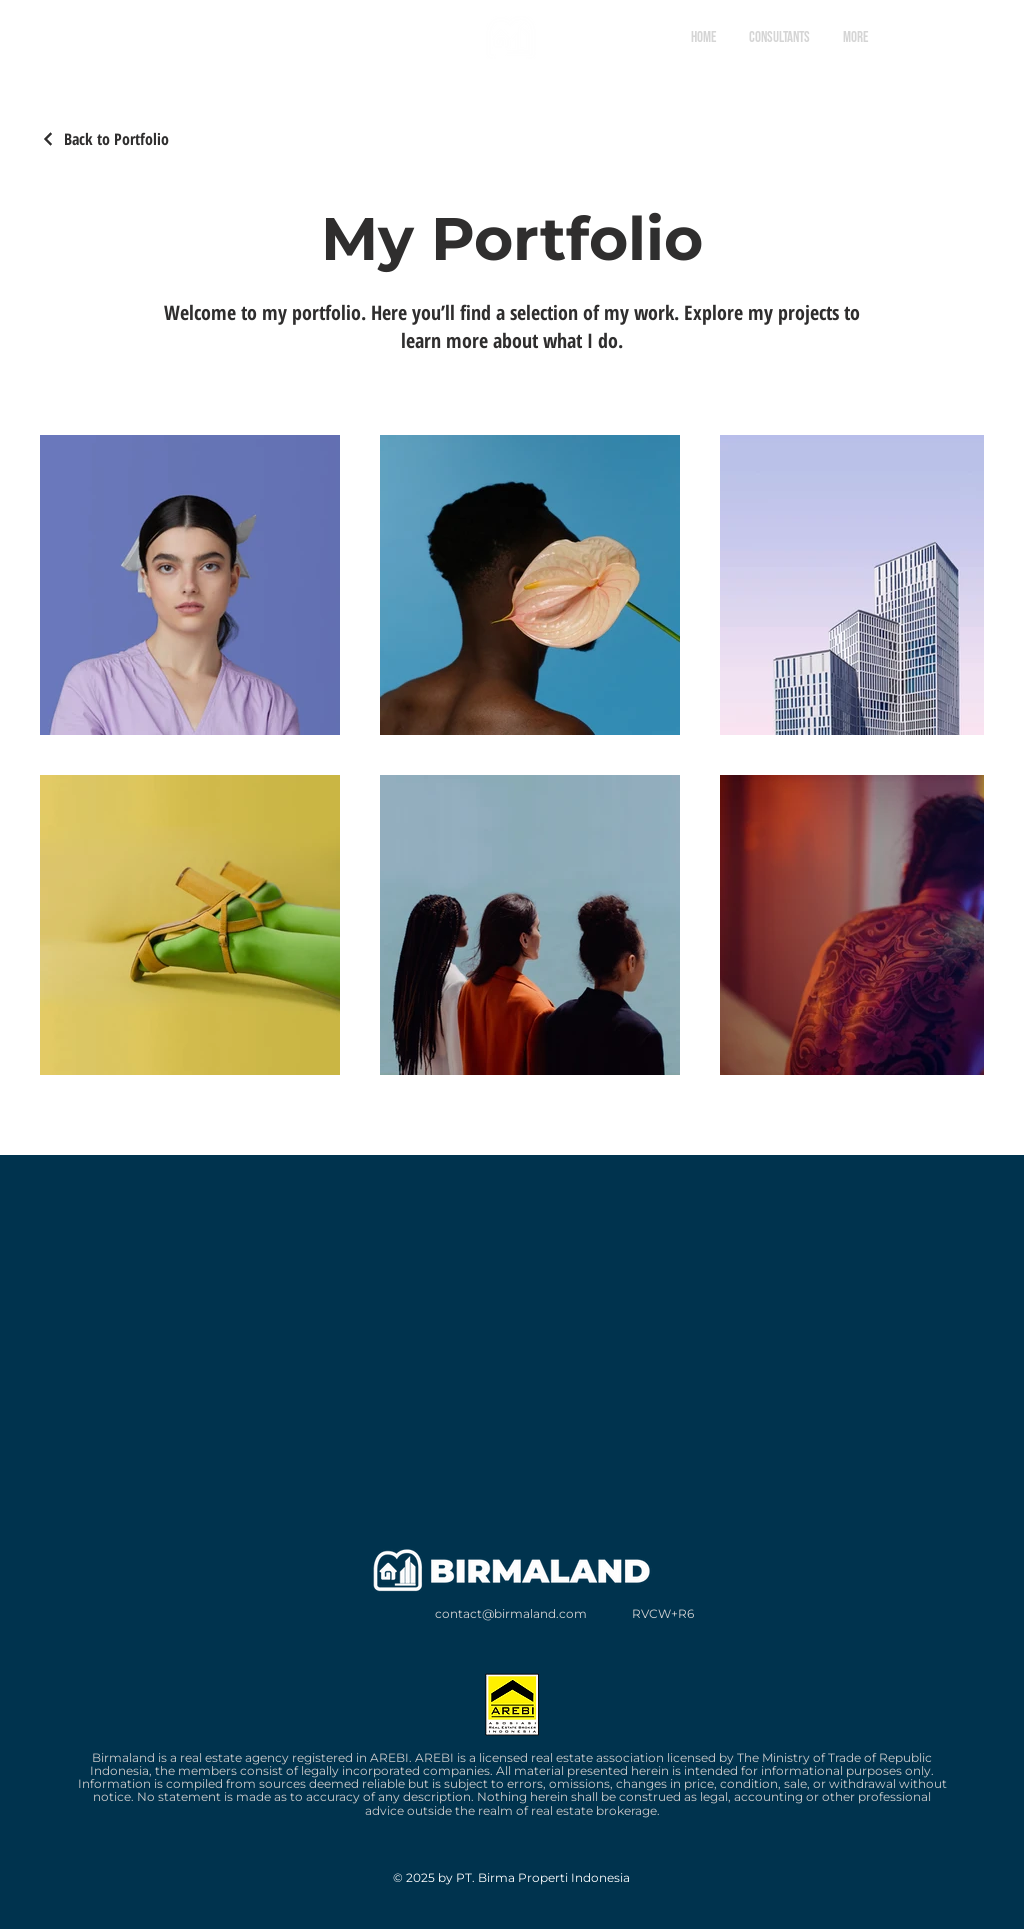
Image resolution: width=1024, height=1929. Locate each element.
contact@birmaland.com (511, 1613)
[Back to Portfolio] (104, 139)
